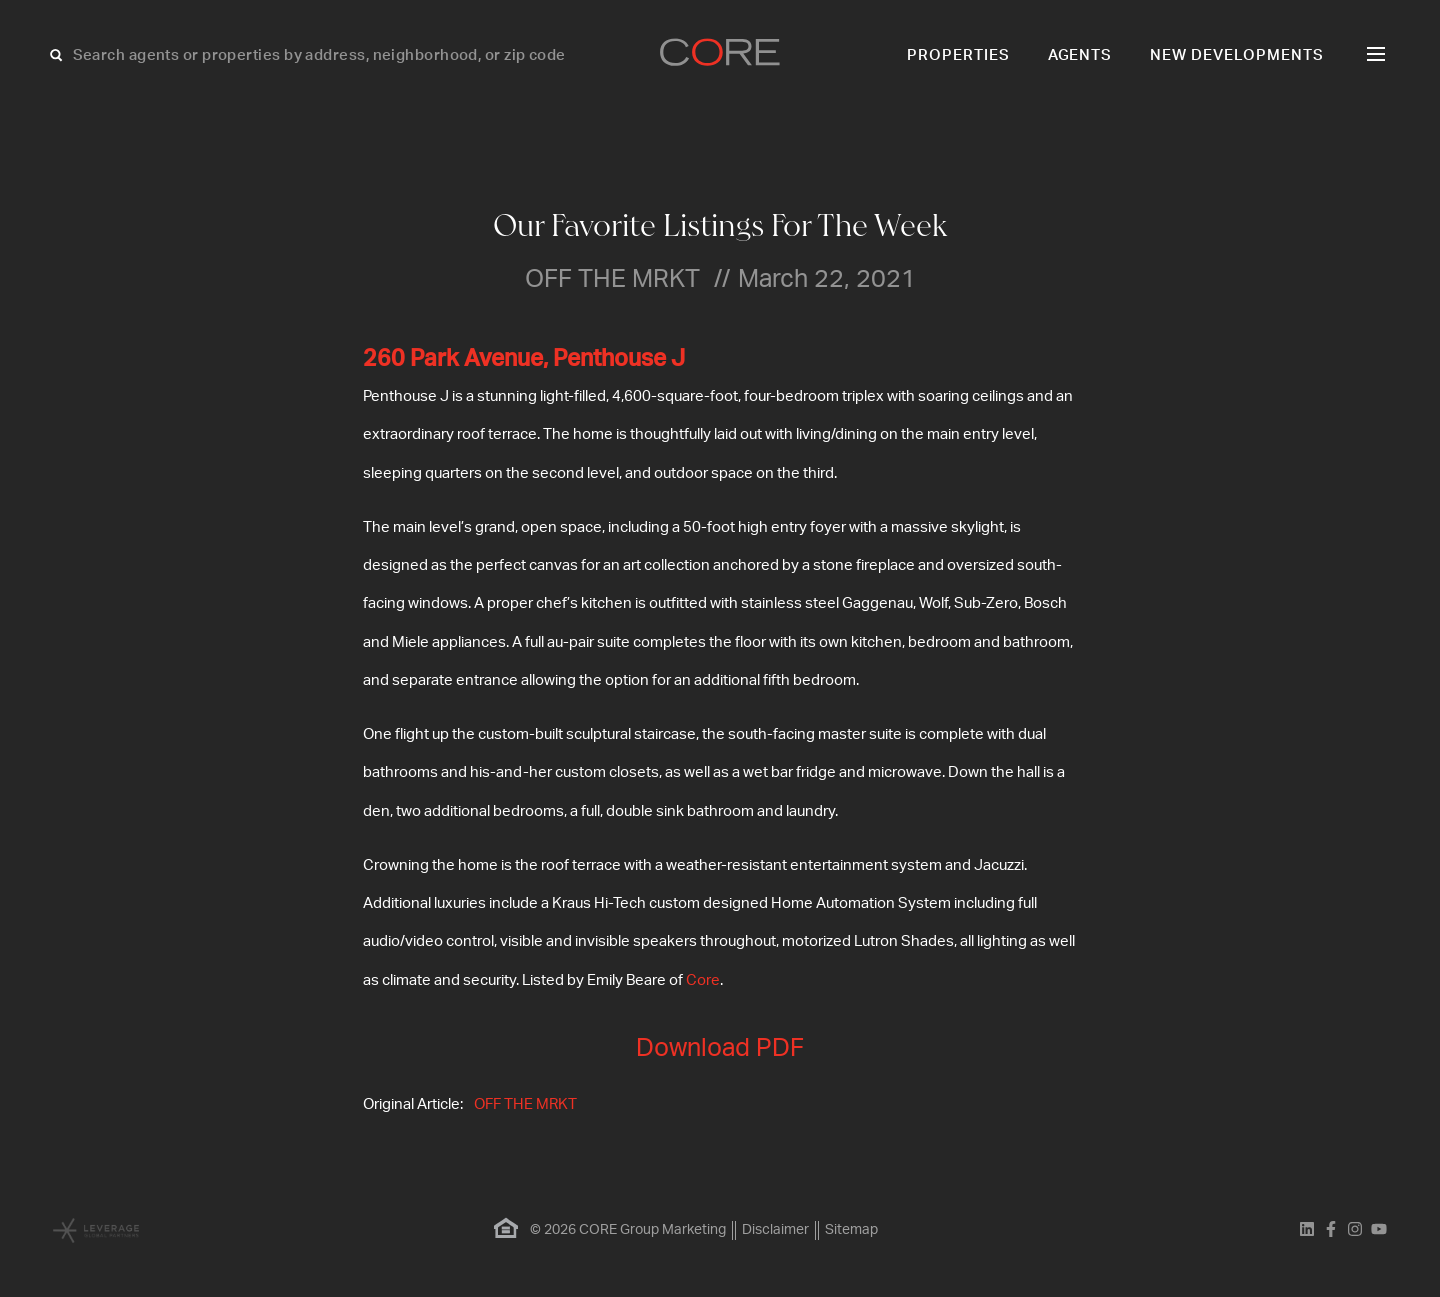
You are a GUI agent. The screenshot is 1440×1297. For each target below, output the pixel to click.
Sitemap (851, 1230)
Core (703, 980)
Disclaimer (775, 1230)
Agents (1080, 55)
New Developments (1237, 55)
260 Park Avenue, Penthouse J (524, 359)
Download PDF (720, 1048)
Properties (958, 55)
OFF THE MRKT (525, 1104)
